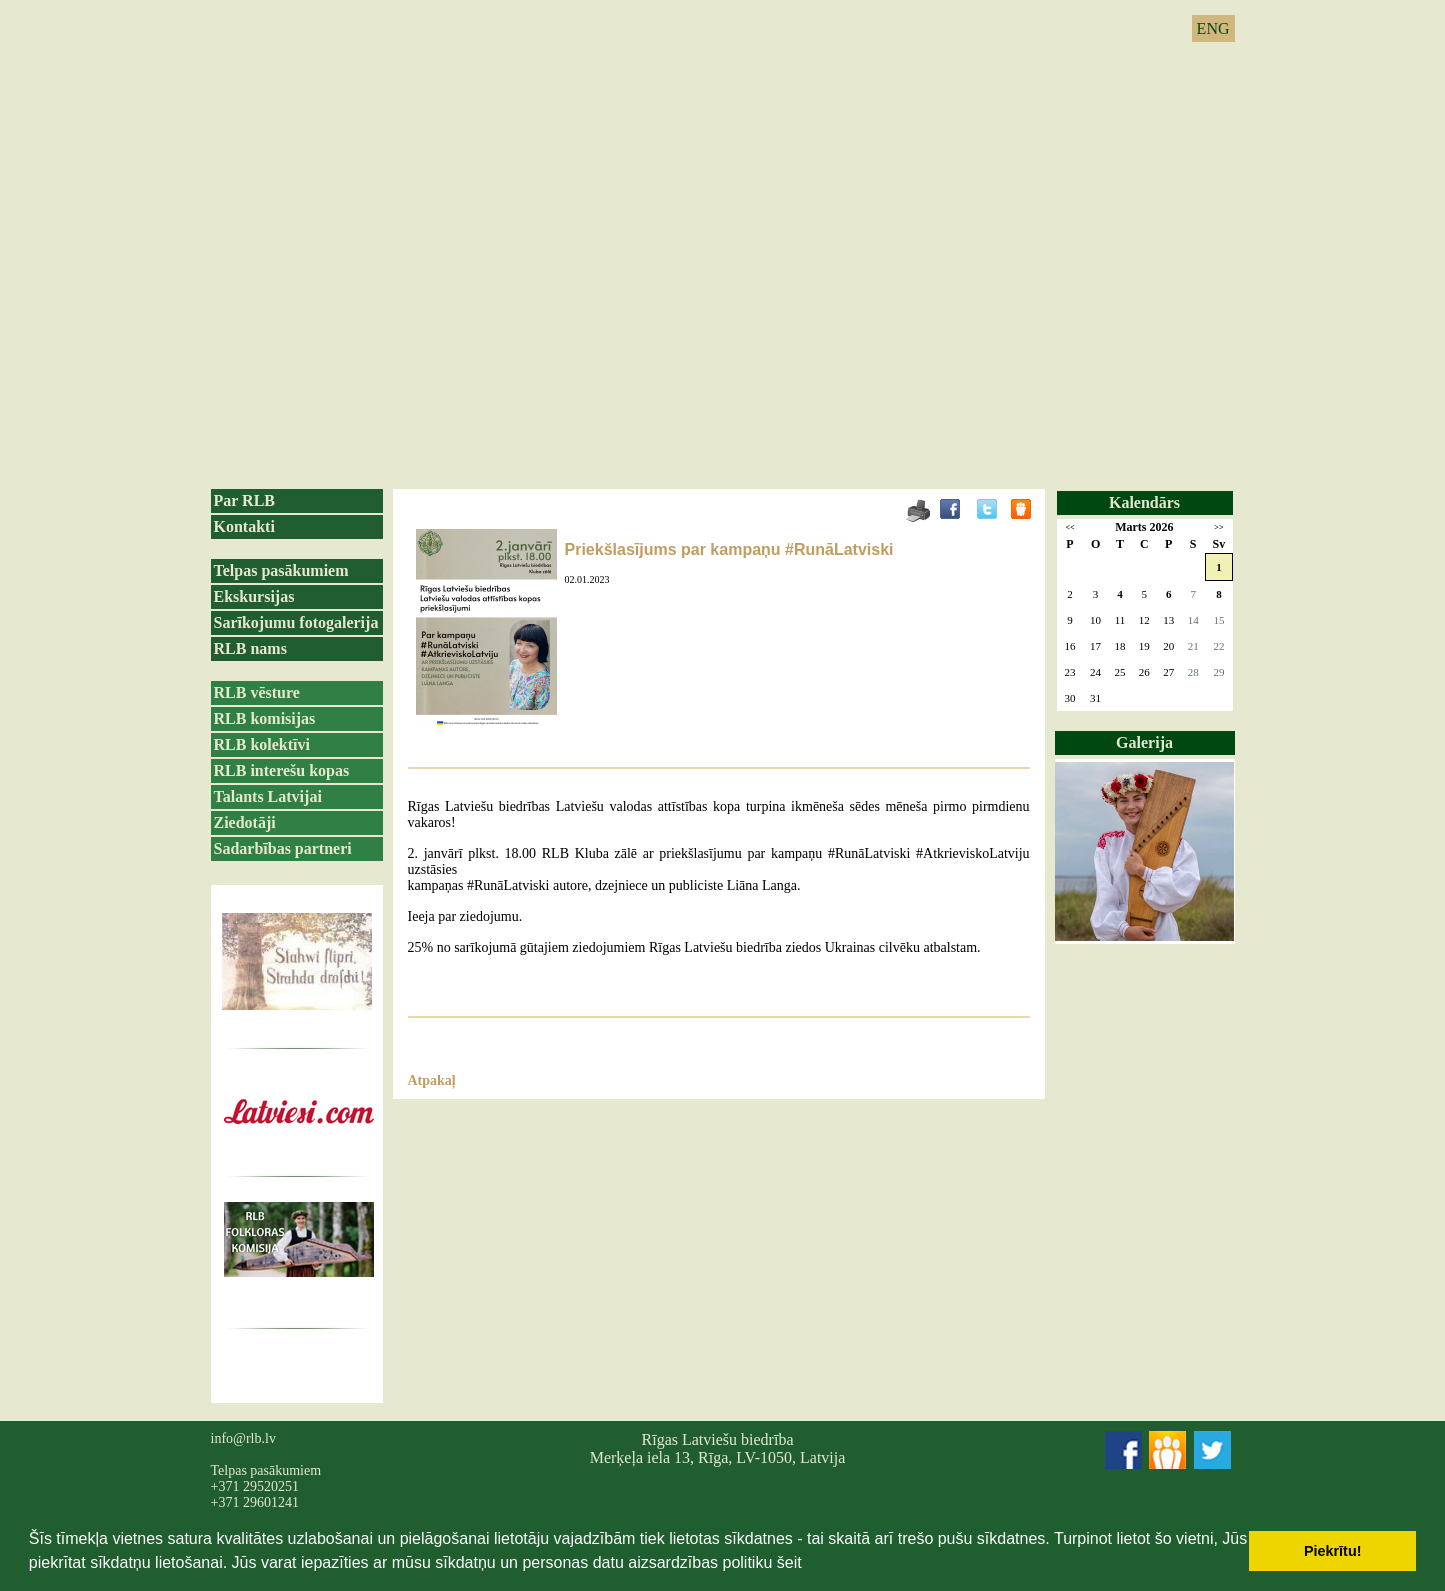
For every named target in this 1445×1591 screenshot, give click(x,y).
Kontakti (244, 526)
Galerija (1144, 742)
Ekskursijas (254, 596)
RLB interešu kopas (282, 770)
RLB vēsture (257, 692)
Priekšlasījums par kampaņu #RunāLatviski (729, 549)
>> (1218, 527)
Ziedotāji (245, 822)
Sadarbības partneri (283, 848)
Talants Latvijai (268, 796)
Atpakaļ (432, 1080)
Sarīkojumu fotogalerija (296, 622)
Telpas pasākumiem (281, 570)
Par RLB (244, 500)
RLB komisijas (265, 718)
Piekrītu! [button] (1333, 1551)
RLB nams (250, 648)
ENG (1213, 28)
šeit (789, 1562)
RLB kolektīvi (262, 744)
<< (1069, 527)
